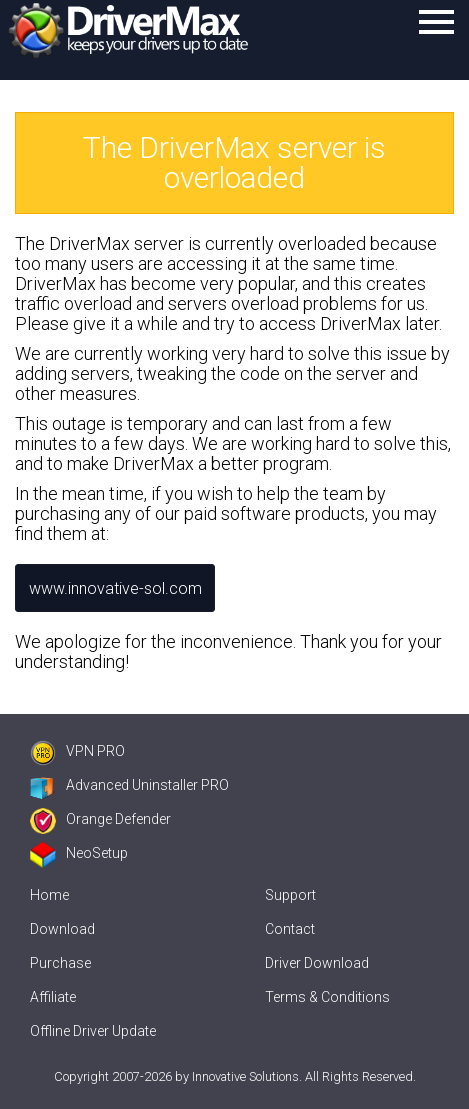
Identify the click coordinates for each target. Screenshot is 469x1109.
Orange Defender (100, 819)
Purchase (60, 963)
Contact (290, 929)
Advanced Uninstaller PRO (129, 785)
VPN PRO (77, 751)
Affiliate (53, 997)
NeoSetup (79, 853)
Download (62, 929)
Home (49, 895)
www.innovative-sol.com (115, 588)
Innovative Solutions (245, 1076)
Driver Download (317, 963)
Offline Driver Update (93, 1031)
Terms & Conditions (327, 997)
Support (290, 895)
